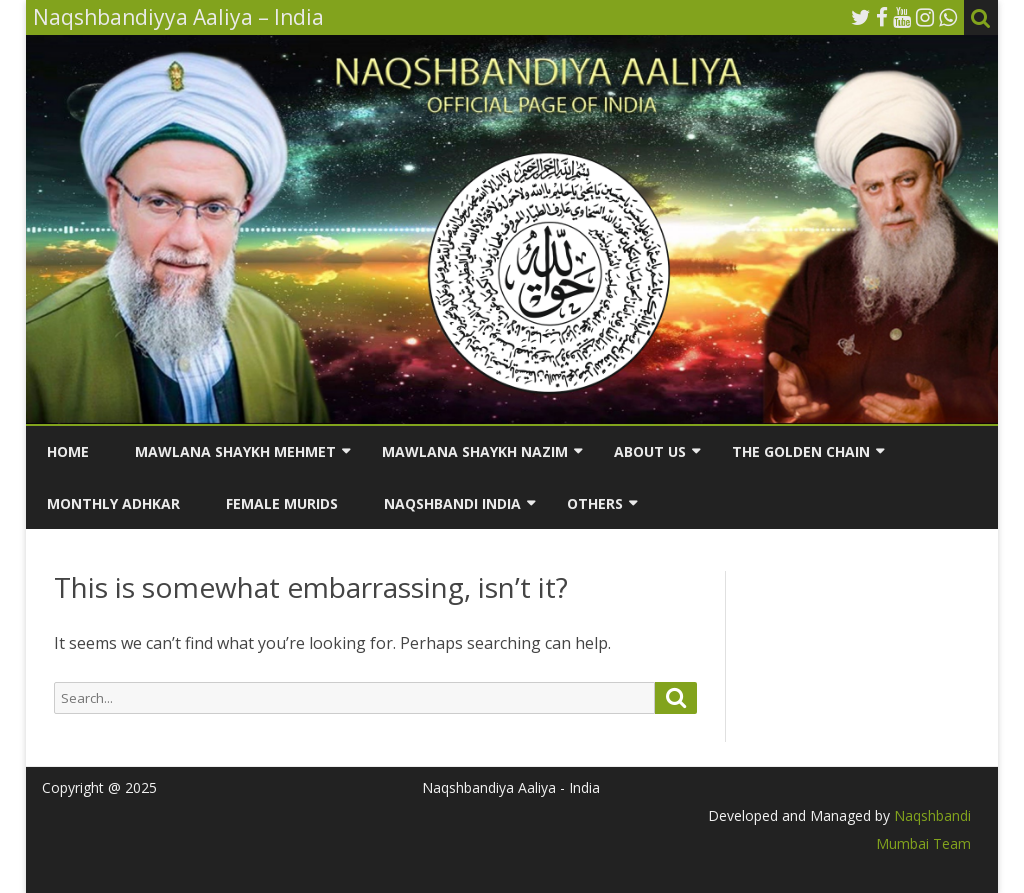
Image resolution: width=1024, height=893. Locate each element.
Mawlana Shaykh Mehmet (235, 451)
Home (68, 451)
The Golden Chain (801, 451)
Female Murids (282, 503)
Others (595, 503)
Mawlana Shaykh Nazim (475, 451)
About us (650, 451)
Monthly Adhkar (113, 503)
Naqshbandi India (452, 503)
